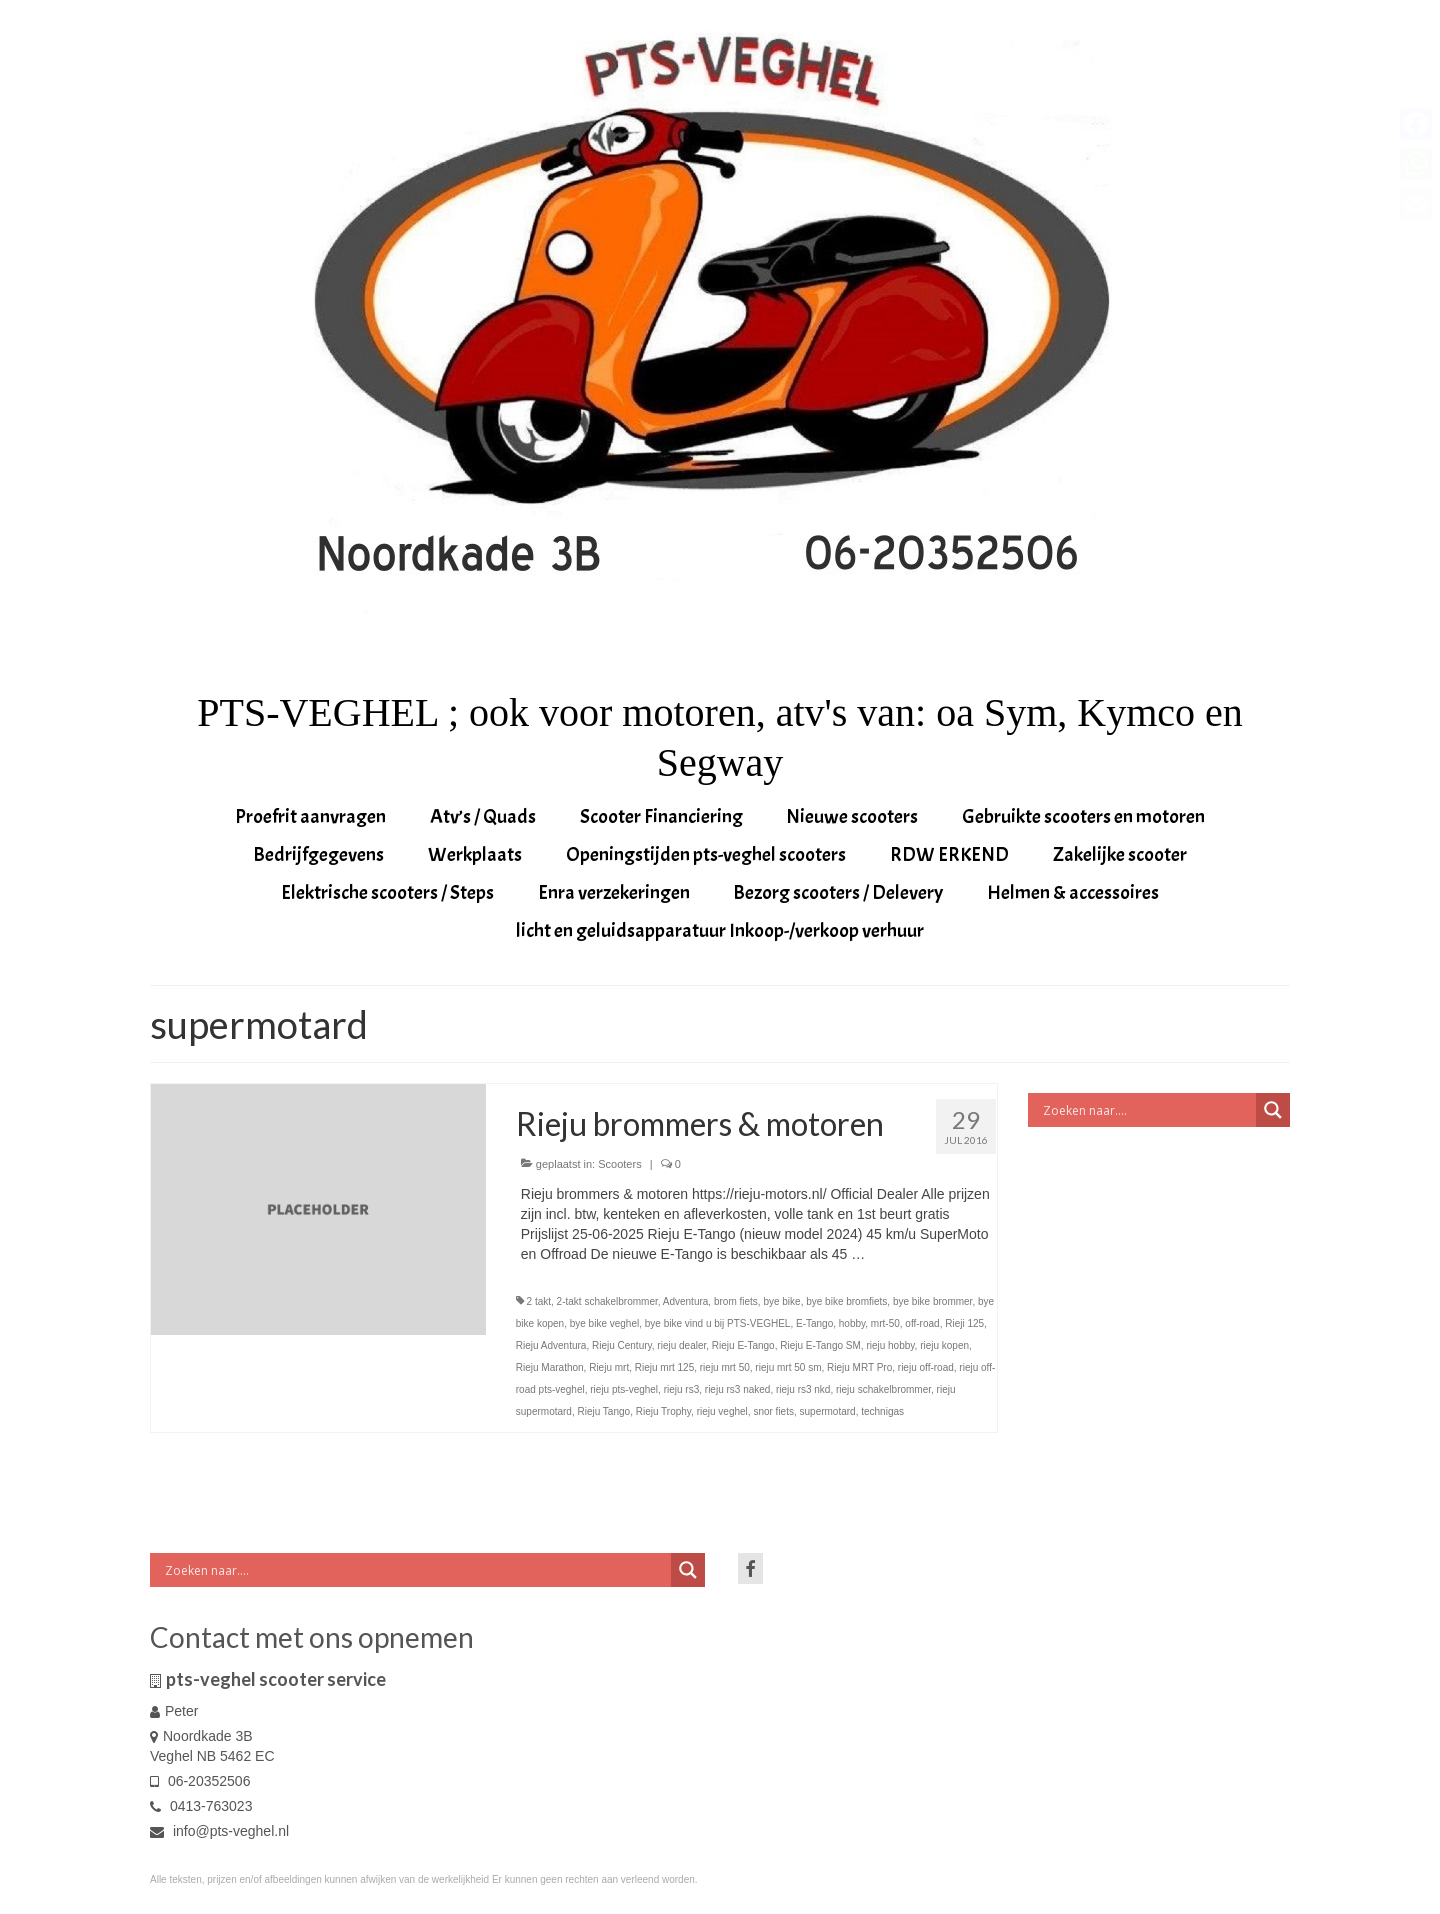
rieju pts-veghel (624, 1389)
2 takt (539, 1301)
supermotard (828, 1411)
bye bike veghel (605, 1323)
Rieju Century (622, 1345)
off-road (922, 1323)
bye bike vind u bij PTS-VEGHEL (718, 1323)
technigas (882, 1411)
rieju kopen (944, 1345)
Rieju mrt (609, 1367)
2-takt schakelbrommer (607, 1301)
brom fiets (736, 1301)
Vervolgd (896, 1254)
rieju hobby (890, 1345)
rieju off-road (926, 1367)
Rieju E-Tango (743, 1345)
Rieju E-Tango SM (820, 1345)
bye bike (781, 1301)
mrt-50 (885, 1323)
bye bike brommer (932, 1301)
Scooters (619, 1164)
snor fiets (773, 1411)
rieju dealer (681, 1345)
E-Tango (814, 1323)
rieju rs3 (682, 1389)
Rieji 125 (964, 1323)
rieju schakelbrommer (883, 1389)
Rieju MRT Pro (859, 1367)
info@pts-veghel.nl (219, 1831)
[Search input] (1147, 1110)
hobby (852, 1323)
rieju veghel (722, 1411)
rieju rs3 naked (738, 1389)
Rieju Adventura (551, 1345)
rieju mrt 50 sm (788, 1367)
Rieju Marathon (550, 1367)
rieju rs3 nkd (803, 1389)
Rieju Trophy (663, 1411)
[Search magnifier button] (1273, 1110)
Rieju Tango (603, 1411)
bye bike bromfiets (846, 1301)
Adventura (686, 1301)
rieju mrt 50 (725, 1367)
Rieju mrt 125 (664, 1367)
